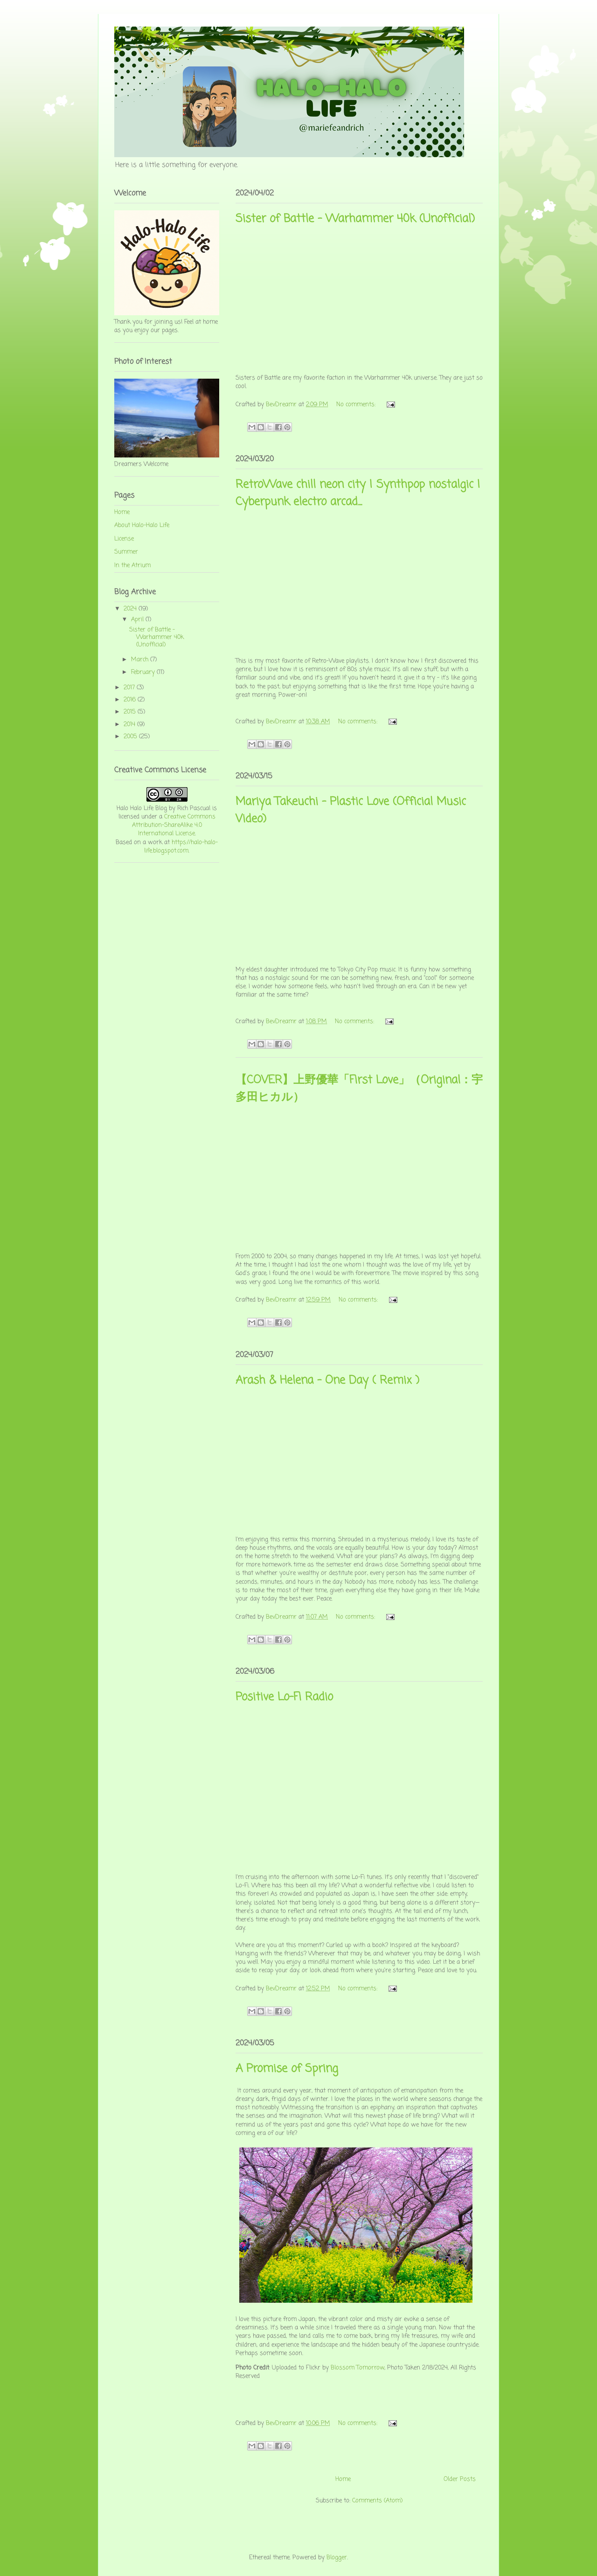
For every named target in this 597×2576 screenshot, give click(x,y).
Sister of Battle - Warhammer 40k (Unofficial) (355, 219)
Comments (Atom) (377, 2500)
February (144, 672)
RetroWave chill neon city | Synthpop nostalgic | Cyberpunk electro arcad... (358, 493)
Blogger (336, 2557)
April (138, 619)
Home (343, 2479)
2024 (131, 608)
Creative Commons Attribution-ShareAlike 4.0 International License (173, 825)
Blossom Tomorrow (357, 2367)
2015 (131, 711)
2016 (131, 699)
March (140, 659)
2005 (131, 736)
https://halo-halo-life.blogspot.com (181, 846)
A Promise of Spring (287, 2068)
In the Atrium (132, 565)
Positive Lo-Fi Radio (284, 1697)
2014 (130, 724)
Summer (126, 551)
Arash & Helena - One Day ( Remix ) (327, 1380)
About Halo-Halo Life (141, 525)
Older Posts (460, 2479)
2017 (130, 687)
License (124, 538)
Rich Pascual (193, 808)
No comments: (356, 404)
